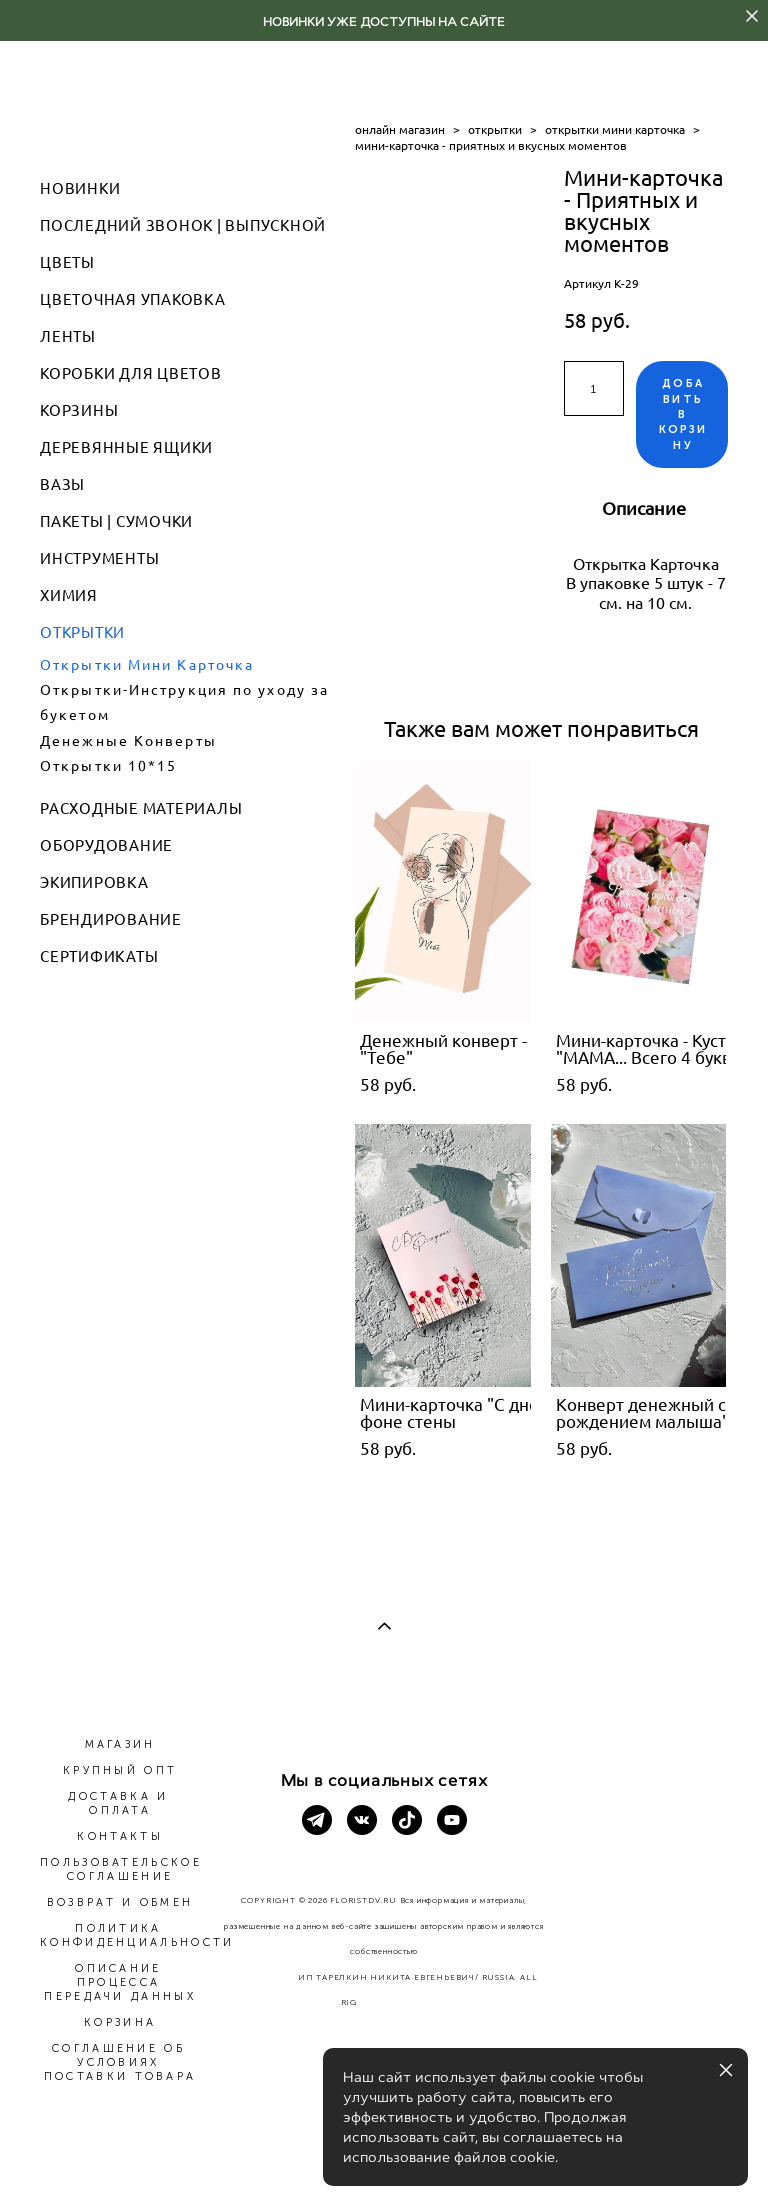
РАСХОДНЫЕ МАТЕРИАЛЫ (141, 808)
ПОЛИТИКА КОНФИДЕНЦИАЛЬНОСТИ (137, 1935)
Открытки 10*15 (108, 766)
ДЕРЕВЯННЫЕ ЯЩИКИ (126, 447)
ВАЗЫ (62, 484)
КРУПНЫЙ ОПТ (120, 1770)
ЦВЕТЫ (67, 262)
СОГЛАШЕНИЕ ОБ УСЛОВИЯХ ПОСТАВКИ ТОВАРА (120, 2062)
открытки (495, 129)
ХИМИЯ (69, 595)
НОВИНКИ (80, 188)
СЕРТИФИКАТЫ (99, 956)
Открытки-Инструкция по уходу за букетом (184, 702)
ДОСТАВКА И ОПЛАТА (118, 1803)
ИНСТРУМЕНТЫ (99, 558)
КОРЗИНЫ (79, 410)
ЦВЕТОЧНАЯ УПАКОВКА (133, 299)
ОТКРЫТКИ (82, 632)
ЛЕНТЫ (68, 336)
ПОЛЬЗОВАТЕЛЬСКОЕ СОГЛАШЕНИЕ (121, 1869)
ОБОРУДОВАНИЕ (106, 845)
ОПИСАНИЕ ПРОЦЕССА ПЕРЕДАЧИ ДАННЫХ (120, 1982)
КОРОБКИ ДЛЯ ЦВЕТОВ (131, 373)
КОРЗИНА (120, 2022)
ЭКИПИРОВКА (94, 882)
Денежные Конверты (128, 741)
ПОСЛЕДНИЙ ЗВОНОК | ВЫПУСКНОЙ (183, 225)
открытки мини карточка (615, 129)
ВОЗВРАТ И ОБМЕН (120, 1902)
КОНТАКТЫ (119, 1836)
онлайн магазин (400, 129)
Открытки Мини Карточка (147, 665)
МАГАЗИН (120, 1744)
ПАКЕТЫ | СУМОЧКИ (116, 521)
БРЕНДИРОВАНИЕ (111, 919)
